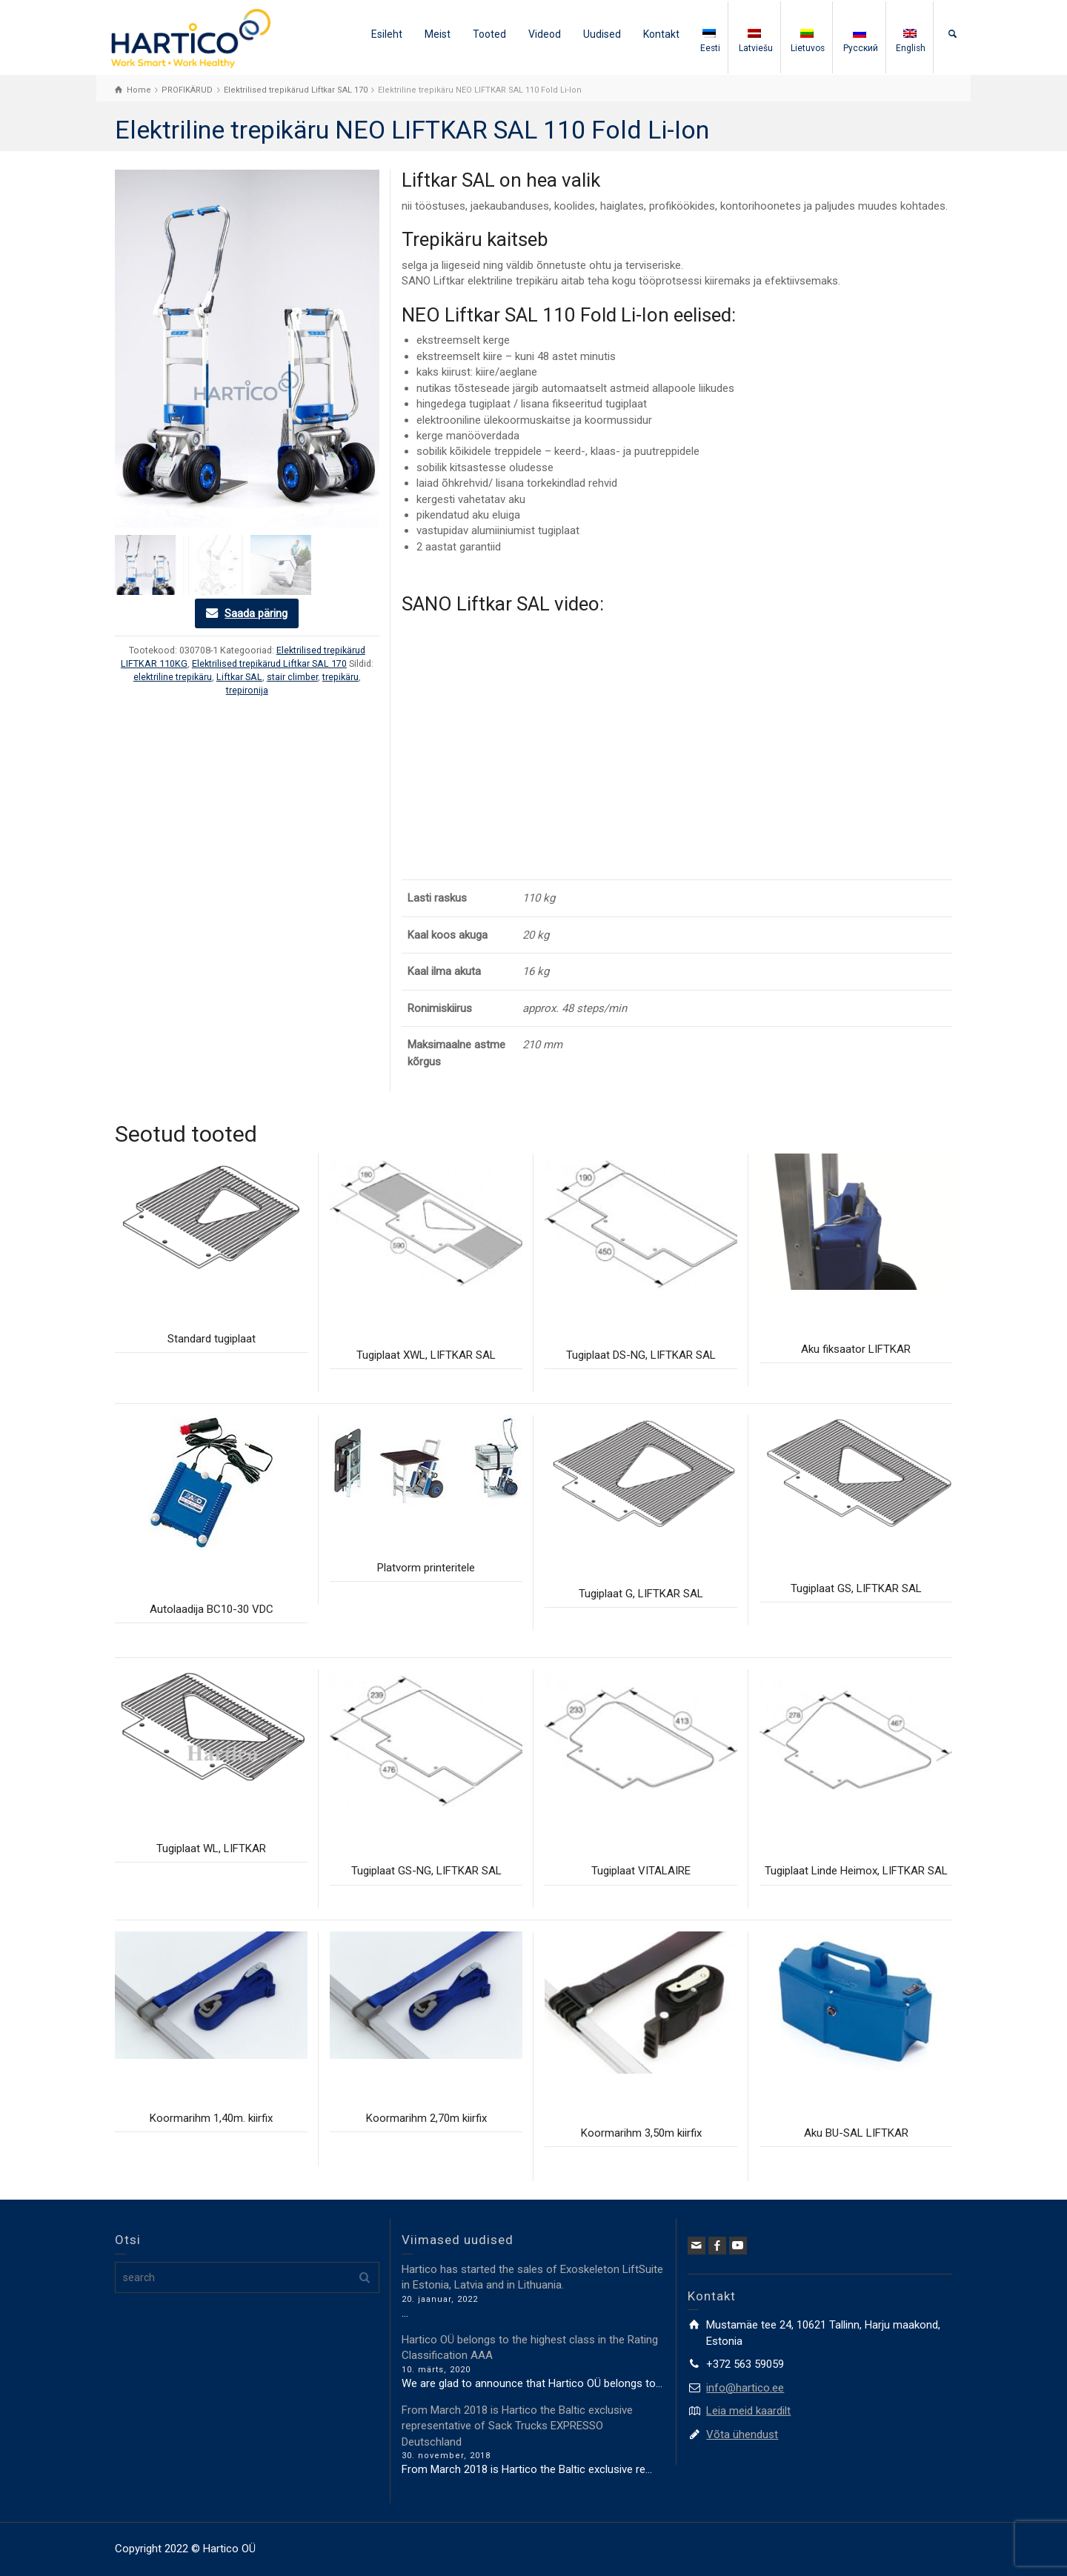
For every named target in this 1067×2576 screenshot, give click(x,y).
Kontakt (661, 34)
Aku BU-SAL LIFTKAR (856, 2133)
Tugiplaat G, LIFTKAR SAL (641, 1593)
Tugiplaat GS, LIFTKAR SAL (856, 1588)
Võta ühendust (742, 2434)
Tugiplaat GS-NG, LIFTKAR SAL (426, 1870)
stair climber (292, 676)
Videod (544, 34)
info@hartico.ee (745, 2387)
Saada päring (256, 613)
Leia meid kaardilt (748, 2410)
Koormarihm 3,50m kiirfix (641, 2133)
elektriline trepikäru (172, 676)
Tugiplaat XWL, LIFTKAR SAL (426, 1355)
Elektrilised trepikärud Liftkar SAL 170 (269, 663)
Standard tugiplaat (211, 1338)
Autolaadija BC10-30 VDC (211, 1609)
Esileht (386, 34)
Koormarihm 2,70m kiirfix (426, 2118)
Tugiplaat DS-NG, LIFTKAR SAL (641, 1355)
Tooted (489, 34)
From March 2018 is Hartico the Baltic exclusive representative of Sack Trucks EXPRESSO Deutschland (517, 2426)
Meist (438, 34)
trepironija (247, 690)
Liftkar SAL (239, 676)
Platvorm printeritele (426, 1567)
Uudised (602, 34)
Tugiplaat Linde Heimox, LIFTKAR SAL (856, 1870)
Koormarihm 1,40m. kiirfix (211, 2118)
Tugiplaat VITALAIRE (641, 1870)
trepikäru (340, 676)
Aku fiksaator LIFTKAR (856, 1349)
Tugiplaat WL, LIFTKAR (211, 1848)
